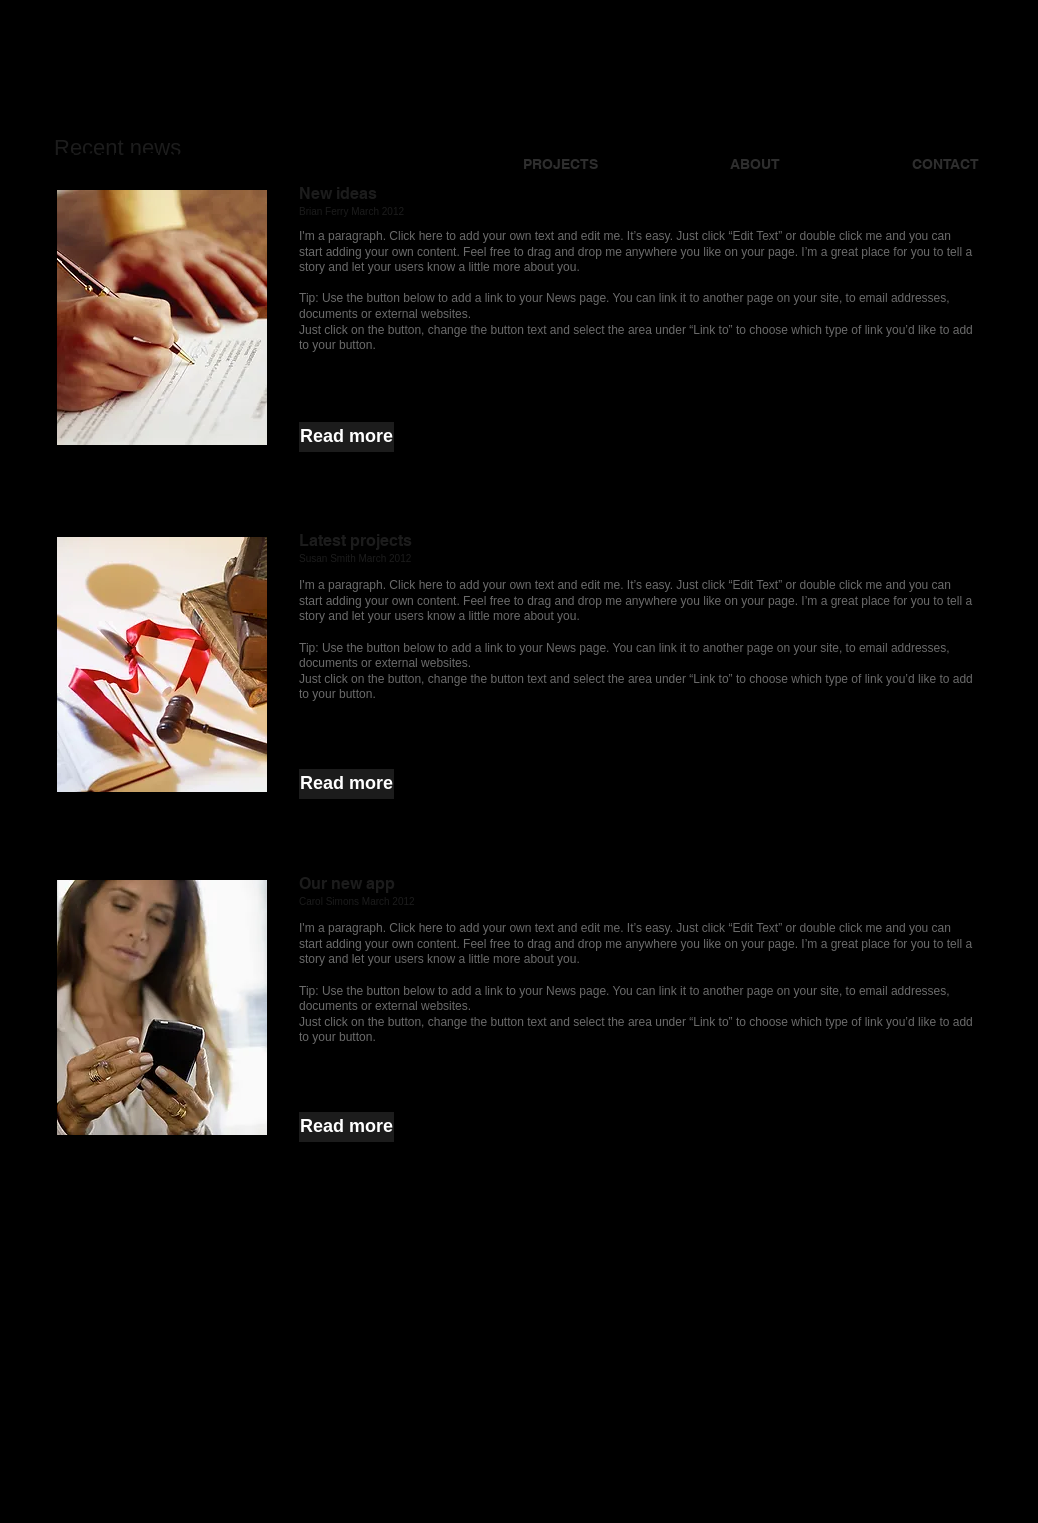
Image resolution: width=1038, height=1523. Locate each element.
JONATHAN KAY (175, 162)
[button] (346, 437)
